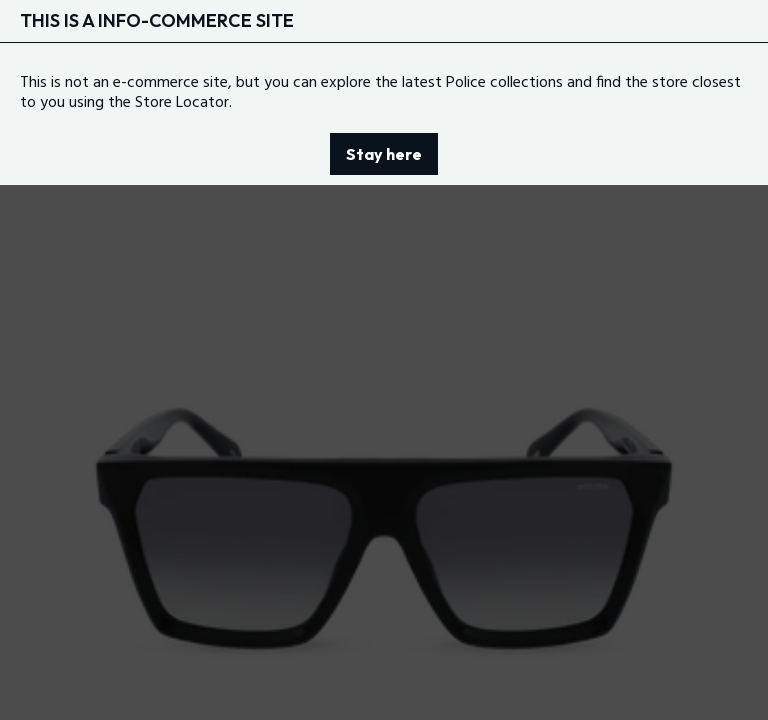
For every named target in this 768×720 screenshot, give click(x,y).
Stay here (384, 154)
